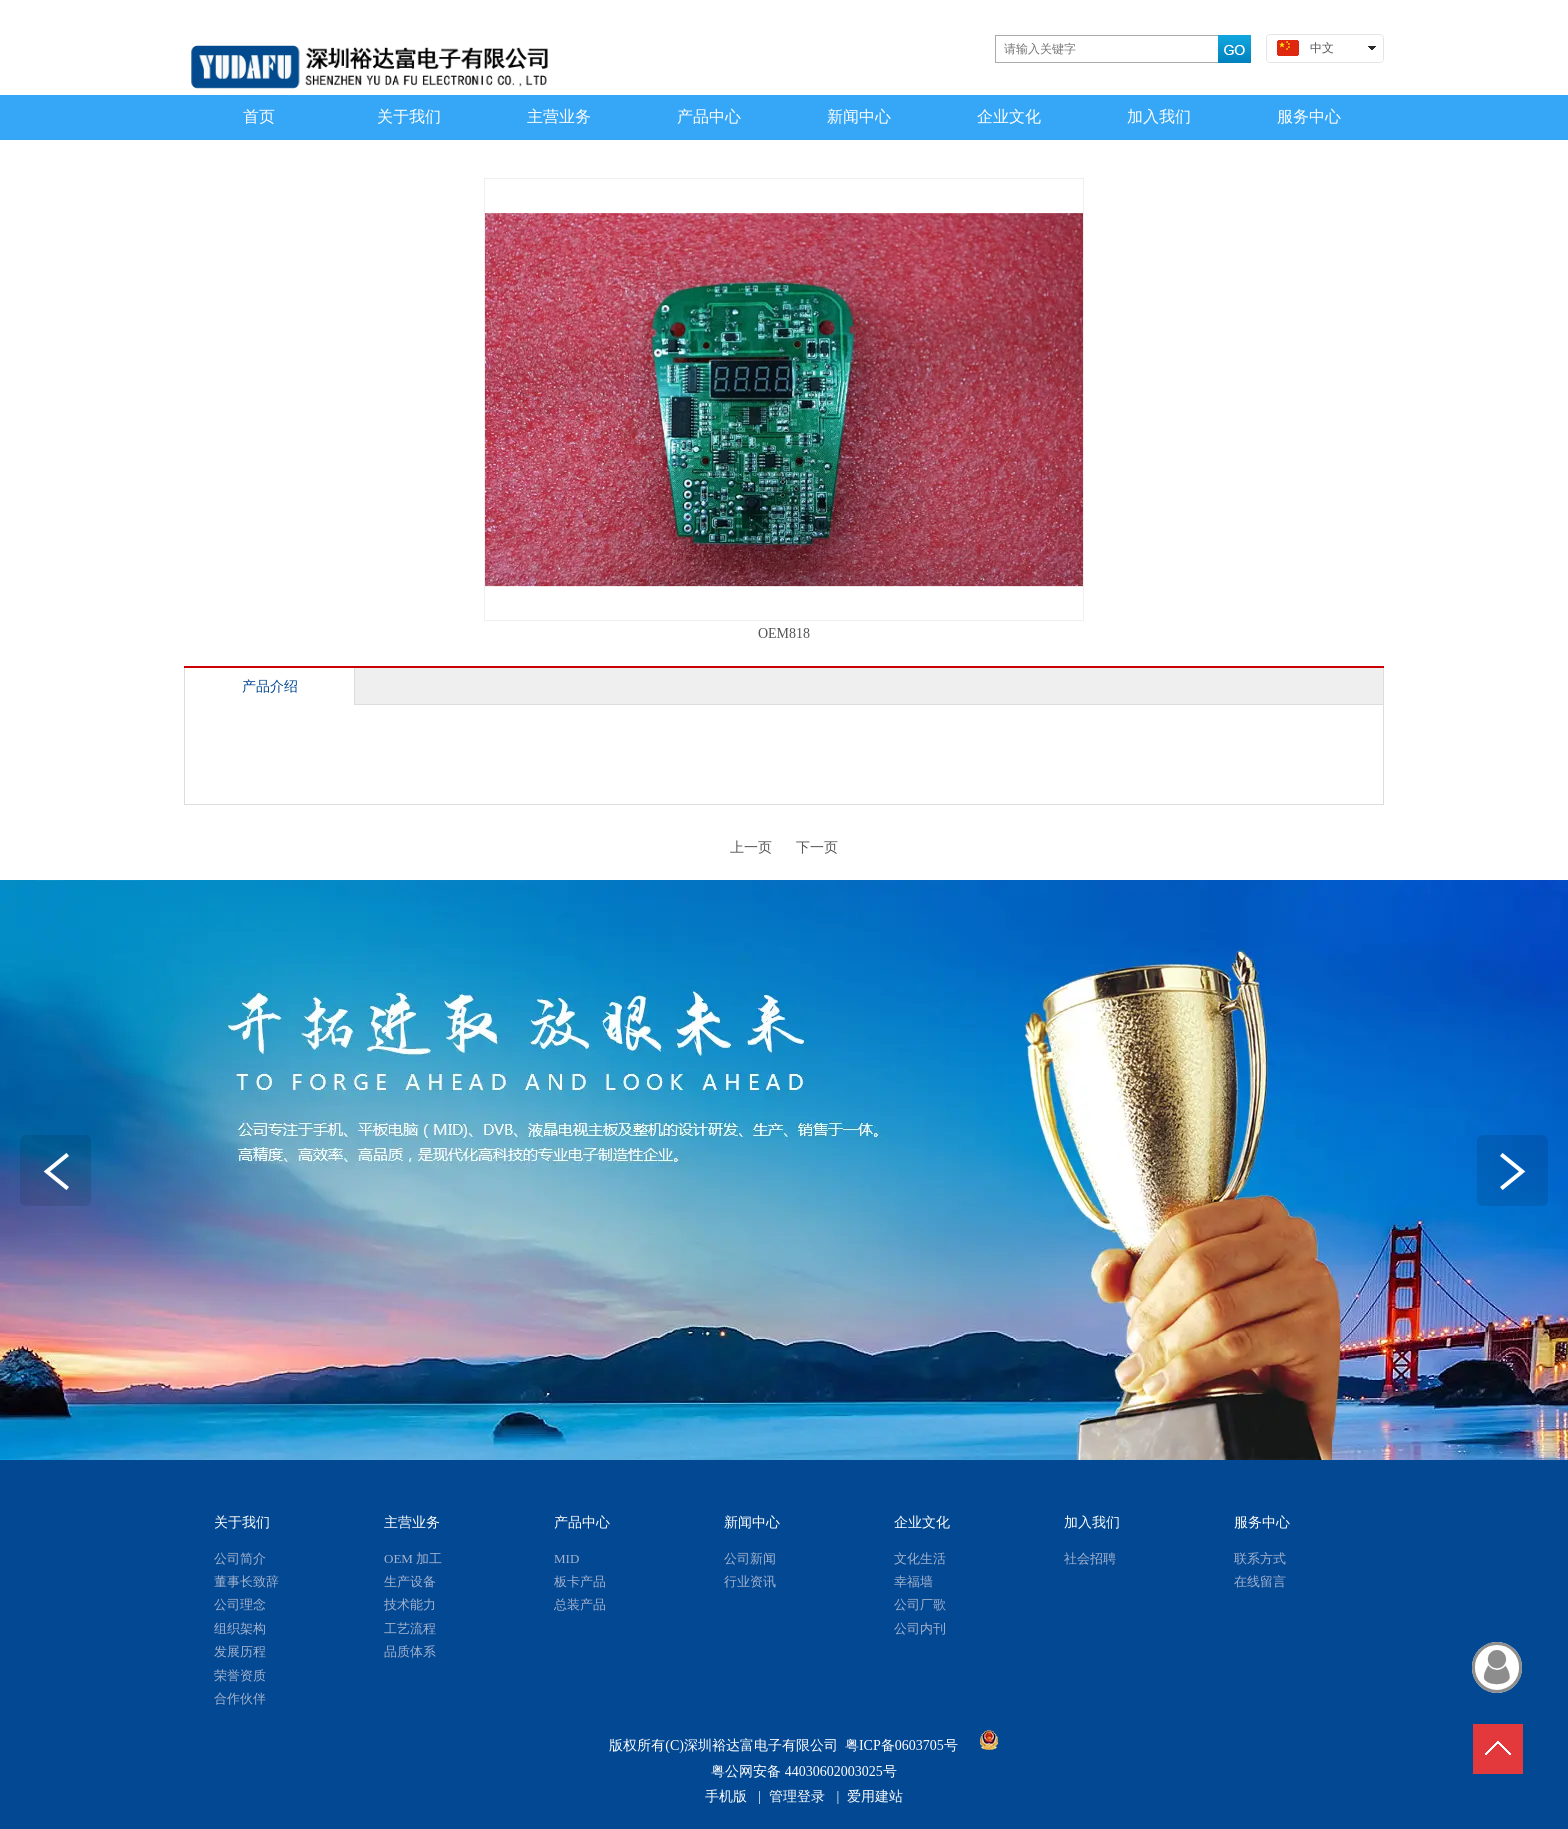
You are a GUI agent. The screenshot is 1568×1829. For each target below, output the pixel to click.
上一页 (751, 847)
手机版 (726, 1796)
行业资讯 (750, 1581)
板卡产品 (580, 1581)
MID (566, 1558)
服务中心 (1262, 1522)
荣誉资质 (240, 1675)
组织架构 (240, 1628)
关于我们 (242, 1522)
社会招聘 (1090, 1558)
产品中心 (582, 1522)
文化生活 (920, 1558)
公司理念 (240, 1604)
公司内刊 (920, 1628)
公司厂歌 (920, 1604)
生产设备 (410, 1581)
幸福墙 (913, 1581)
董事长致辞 (246, 1581)
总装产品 (580, 1604)
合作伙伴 (240, 1698)
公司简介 (240, 1558)
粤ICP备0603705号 (901, 1745)
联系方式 (1260, 1558)
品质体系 (410, 1651)
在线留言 (1260, 1581)
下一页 (817, 847)
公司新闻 (750, 1558)
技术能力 (410, 1604)
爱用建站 (875, 1796)
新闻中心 (752, 1522)
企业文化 (922, 1522)
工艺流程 (410, 1628)
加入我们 (1092, 1522)
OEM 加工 (413, 1558)
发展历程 (240, 1651)
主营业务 (412, 1522)
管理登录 (797, 1796)
